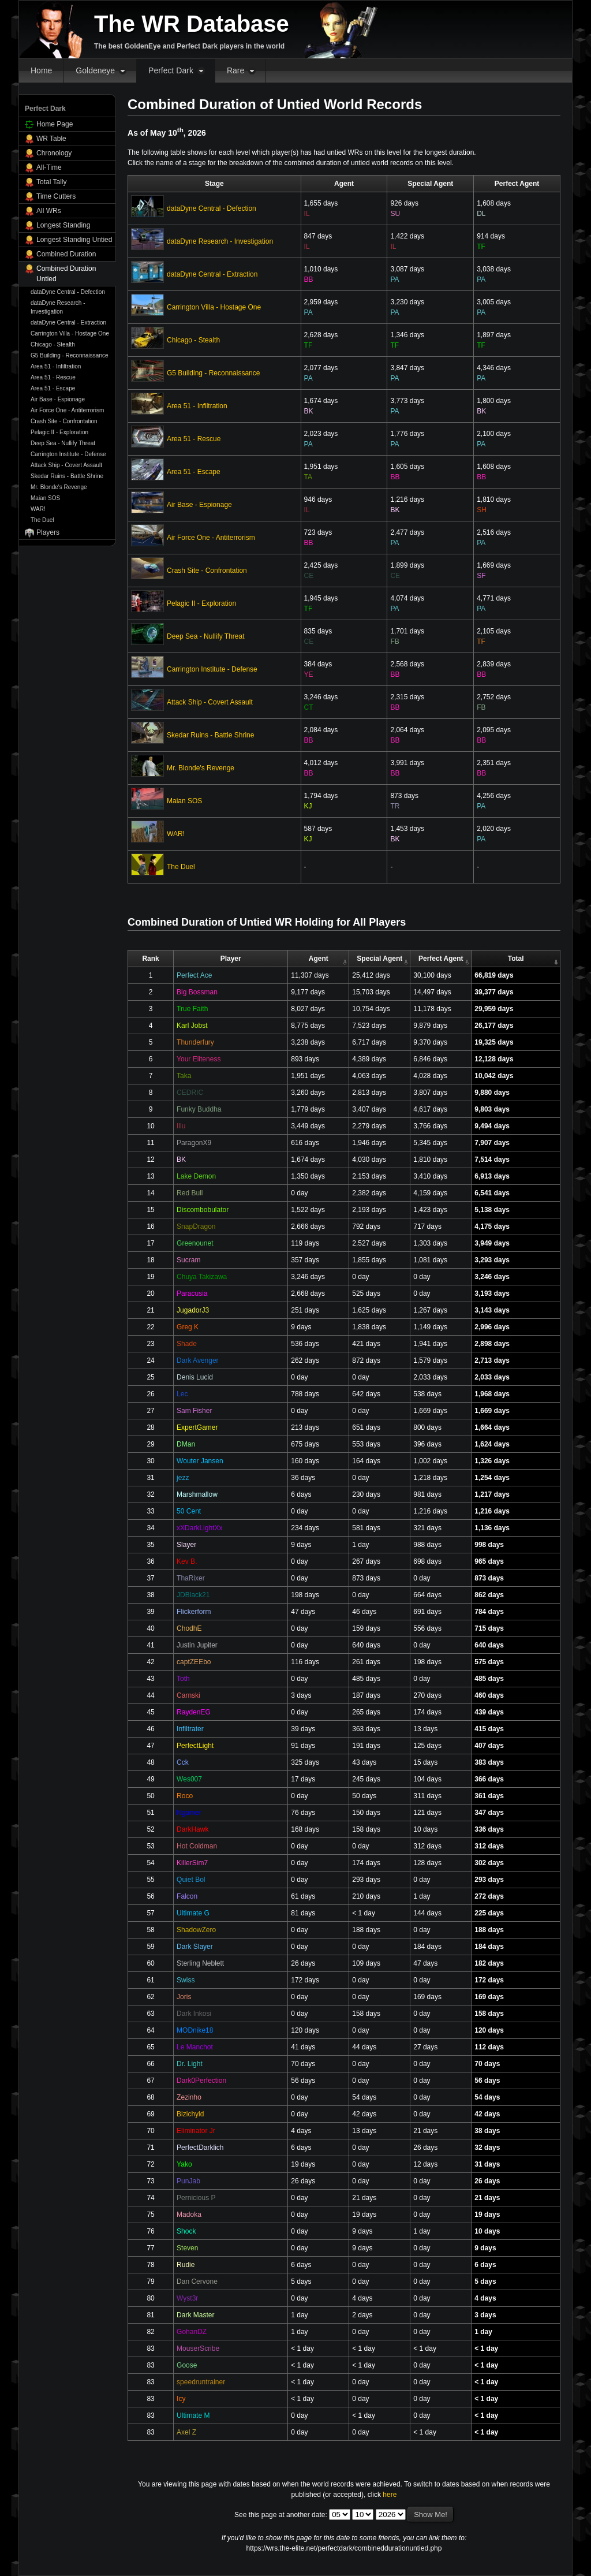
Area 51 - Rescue (53, 377)
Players (47, 532)
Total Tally (51, 182)
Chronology (54, 153)
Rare (235, 70)
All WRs (48, 211)
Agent (318, 959)
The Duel (42, 520)
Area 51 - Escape (53, 388)
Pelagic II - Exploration (59, 432)
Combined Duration (66, 254)
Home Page (54, 124)
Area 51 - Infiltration (56, 366)
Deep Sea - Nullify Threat (63, 443)
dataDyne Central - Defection (68, 292)
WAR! (38, 509)
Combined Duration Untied (66, 273)
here (390, 2495)
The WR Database (191, 23)
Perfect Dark (170, 70)
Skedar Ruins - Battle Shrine (67, 476)
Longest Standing (63, 225)
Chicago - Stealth (53, 344)
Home (41, 70)
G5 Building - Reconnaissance (70, 355)
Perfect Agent (440, 959)
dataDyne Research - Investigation (58, 307)
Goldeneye (95, 70)
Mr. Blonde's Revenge (59, 487)
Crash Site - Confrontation (64, 421)
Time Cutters (56, 196)
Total (516, 959)
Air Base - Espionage (58, 399)
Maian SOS (45, 498)
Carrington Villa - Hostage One (70, 333)
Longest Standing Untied (74, 240)
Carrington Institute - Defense (68, 454)
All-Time (49, 167)
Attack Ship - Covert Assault (66, 465)
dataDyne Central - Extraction (68, 322)
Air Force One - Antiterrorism (67, 410)
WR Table (51, 139)
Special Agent (379, 959)
